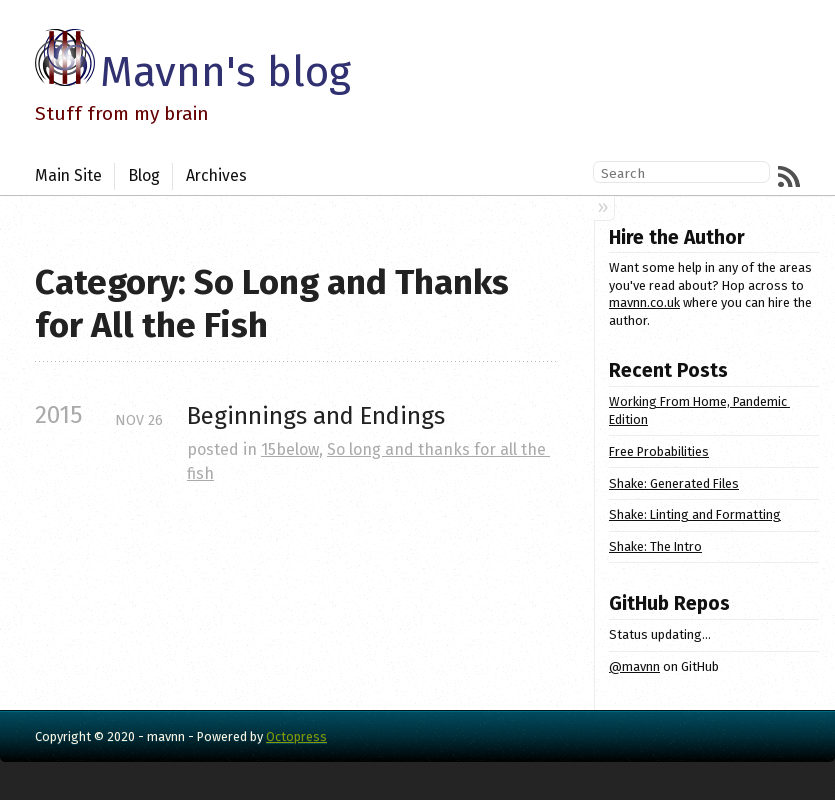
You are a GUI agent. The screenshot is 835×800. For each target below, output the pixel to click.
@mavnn (634, 666)
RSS (789, 177)
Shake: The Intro (655, 546)
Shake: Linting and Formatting (695, 514)
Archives (216, 175)
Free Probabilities (659, 451)
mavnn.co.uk (644, 302)
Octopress (296, 736)
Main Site (68, 175)
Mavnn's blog (225, 72)
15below (290, 449)
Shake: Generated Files (674, 483)
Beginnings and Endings (316, 416)
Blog (144, 175)
